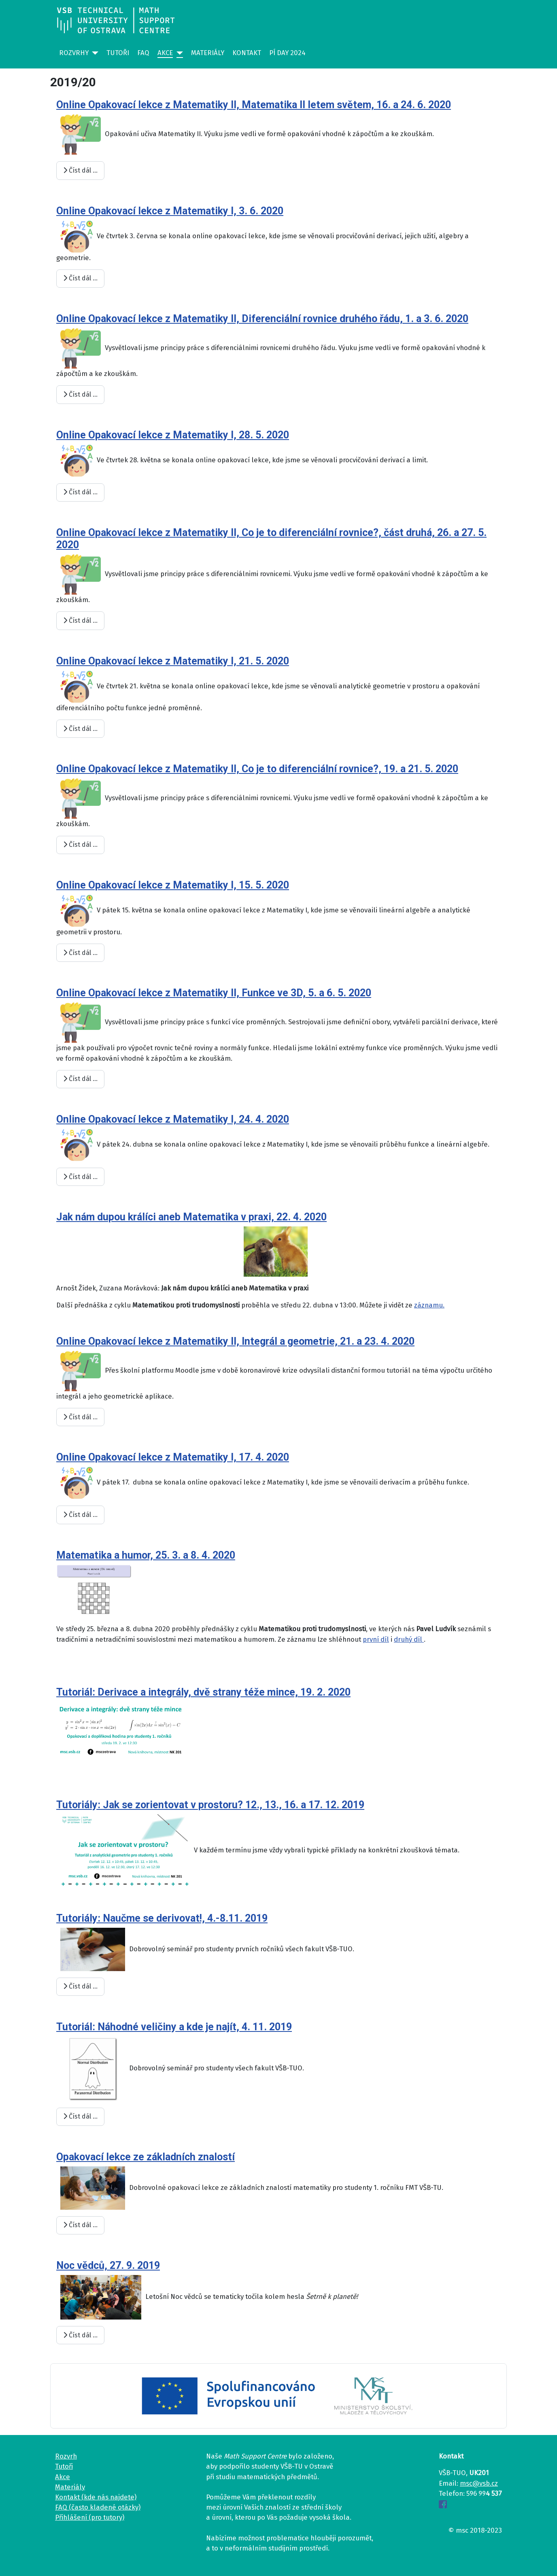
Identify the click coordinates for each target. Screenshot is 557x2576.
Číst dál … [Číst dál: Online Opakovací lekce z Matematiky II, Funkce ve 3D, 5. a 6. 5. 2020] (80, 1079)
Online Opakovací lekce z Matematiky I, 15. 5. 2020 (172, 885)
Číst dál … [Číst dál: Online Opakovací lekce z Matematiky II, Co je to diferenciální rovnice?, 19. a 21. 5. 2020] (80, 844)
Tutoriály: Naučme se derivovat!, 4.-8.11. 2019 (162, 1918)
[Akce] (178, 53)
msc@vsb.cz (479, 2483)
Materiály (207, 53)
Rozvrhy (74, 53)
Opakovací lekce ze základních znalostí (145, 2157)
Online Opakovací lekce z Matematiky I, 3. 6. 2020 (169, 211)
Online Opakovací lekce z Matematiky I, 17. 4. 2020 (172, 1457)
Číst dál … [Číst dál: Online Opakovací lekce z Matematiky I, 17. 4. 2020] (80, 1515)
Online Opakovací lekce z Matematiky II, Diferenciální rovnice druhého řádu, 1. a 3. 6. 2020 (262, 319)
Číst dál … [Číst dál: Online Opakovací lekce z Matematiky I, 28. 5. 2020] (80, 492)
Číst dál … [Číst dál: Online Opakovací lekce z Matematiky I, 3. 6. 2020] (80, 278)
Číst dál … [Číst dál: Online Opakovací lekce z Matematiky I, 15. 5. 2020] (80, 953)
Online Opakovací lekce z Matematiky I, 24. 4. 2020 (172, 1119)
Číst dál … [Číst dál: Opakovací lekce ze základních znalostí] (80, 2225)
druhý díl (409, 1639)
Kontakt (246, 53)
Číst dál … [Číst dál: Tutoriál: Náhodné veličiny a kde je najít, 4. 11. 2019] (80, 2116)
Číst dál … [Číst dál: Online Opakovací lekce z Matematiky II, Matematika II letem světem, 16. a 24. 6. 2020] (80, 170)
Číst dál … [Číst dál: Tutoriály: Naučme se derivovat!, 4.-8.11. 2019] (80, 1986)
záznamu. (429, 1305)
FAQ (143, 53)
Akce (165, 53)
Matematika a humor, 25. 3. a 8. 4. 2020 (145, 1555)
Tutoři (117, 53)
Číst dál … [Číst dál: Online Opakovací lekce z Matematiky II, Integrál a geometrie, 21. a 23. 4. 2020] (80, 1417)
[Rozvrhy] (93, 53)
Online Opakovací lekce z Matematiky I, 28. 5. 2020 (172, 435)
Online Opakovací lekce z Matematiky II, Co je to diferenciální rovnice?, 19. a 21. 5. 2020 (257, 769)
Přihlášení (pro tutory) (89, 2517)
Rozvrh (66, 2456)
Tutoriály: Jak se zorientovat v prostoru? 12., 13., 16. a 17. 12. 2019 (210, 1805)
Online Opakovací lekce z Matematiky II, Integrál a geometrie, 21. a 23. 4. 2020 (235, 1341)
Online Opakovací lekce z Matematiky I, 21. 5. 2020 (172, 661)
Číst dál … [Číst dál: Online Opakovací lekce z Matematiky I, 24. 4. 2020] (80, 1177)
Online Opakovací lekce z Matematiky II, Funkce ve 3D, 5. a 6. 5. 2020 (213, 993)
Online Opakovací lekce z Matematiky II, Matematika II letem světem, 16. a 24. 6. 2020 (253, 105)
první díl (376, 1639)
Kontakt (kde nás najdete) (95, 2497)
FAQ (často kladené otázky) (97, 2507)
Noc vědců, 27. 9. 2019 (108, 2265)
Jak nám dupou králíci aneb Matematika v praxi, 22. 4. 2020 (191, 1217)
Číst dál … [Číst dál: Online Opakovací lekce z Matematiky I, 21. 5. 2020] (80, 729)
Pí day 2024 (287, 53)
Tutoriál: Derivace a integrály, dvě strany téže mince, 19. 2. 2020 (203, 1692)
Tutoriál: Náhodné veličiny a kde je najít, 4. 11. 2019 (174, 2027)
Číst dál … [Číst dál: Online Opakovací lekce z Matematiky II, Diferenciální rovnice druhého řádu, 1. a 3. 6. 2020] (80, 394)
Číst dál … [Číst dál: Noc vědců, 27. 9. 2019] (80, 2335)
